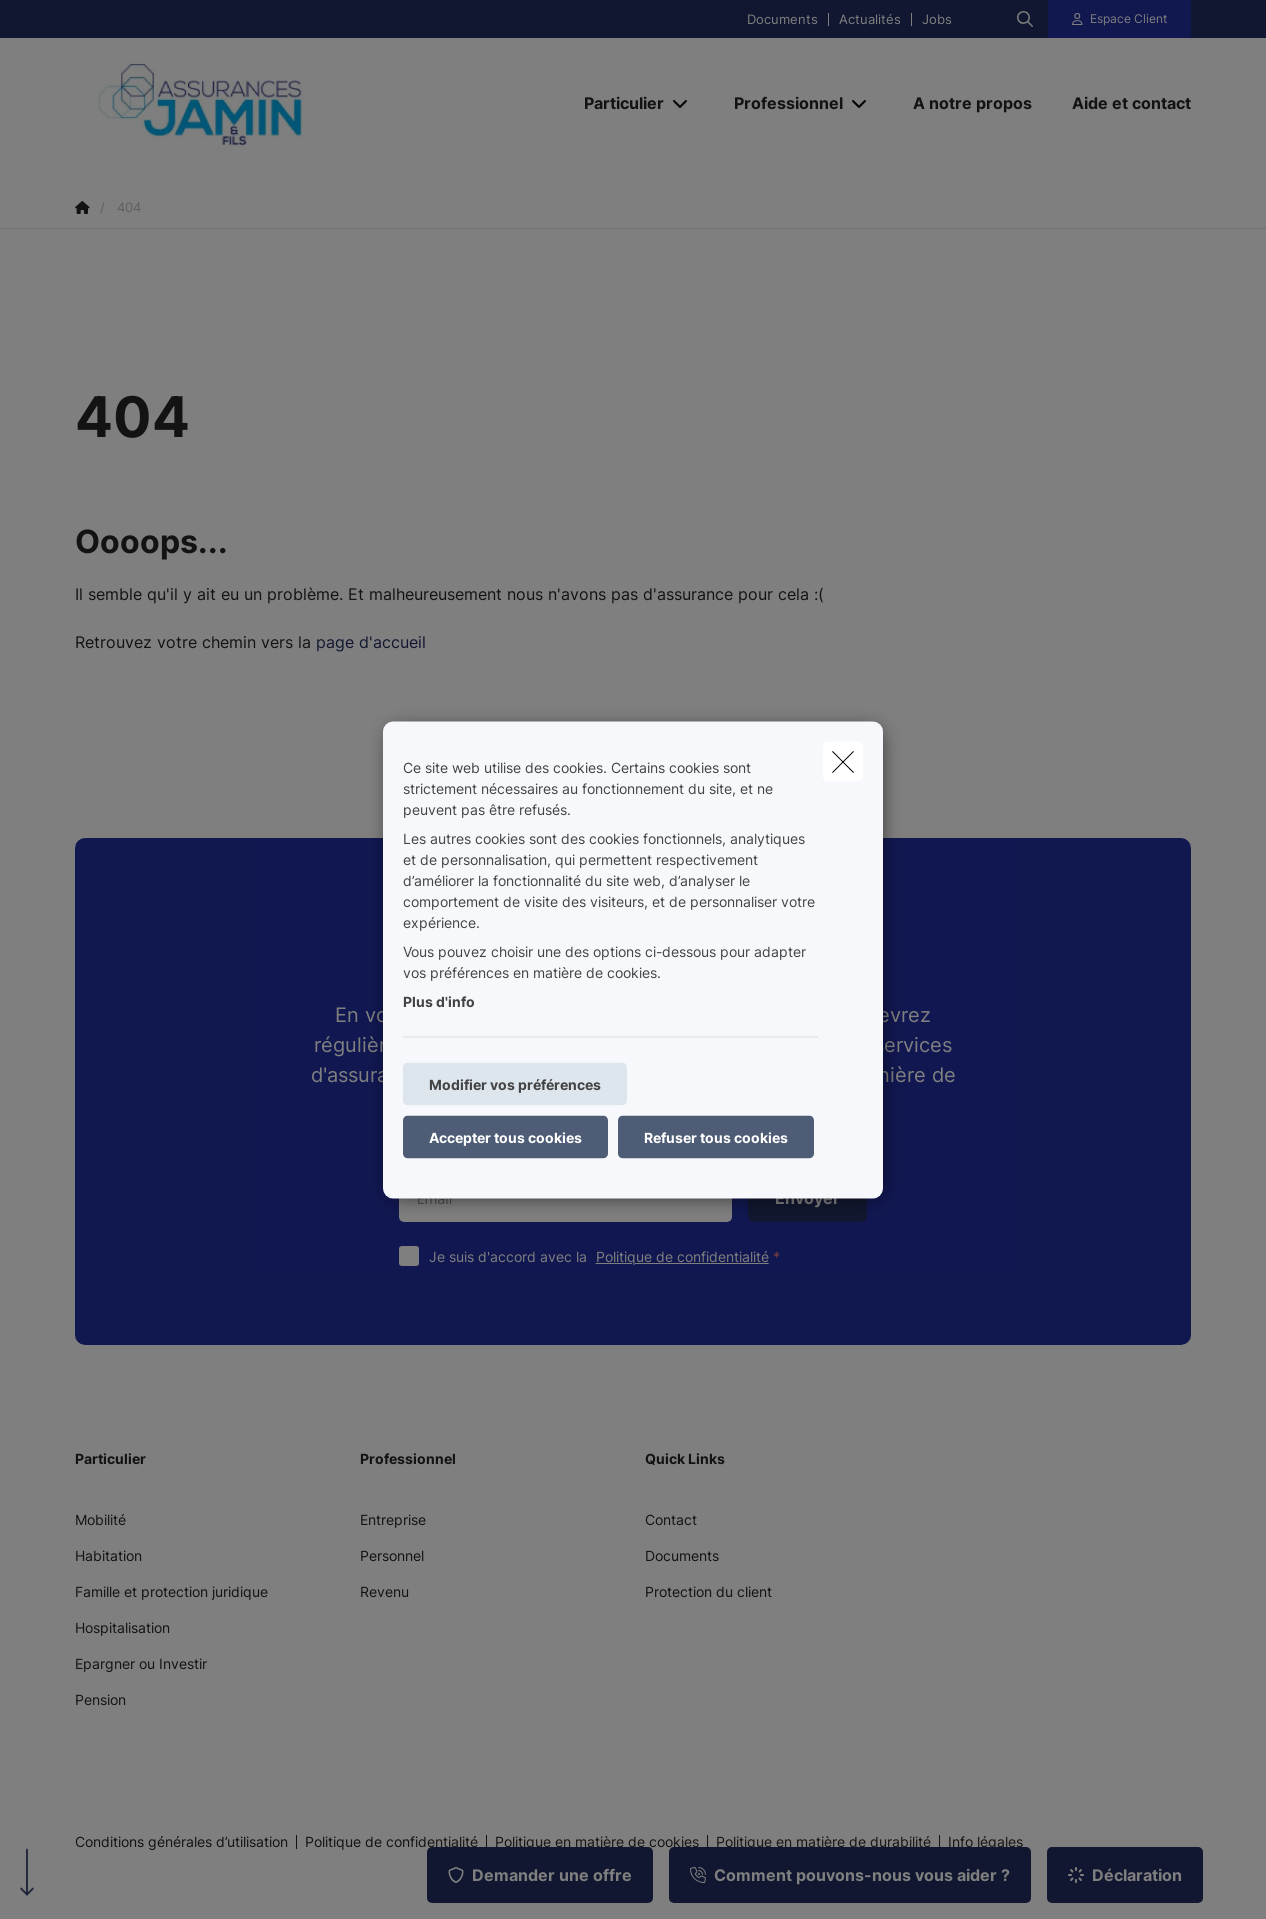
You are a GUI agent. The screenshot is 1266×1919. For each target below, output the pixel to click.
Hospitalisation (122, 1627)
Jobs (937, 19)
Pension (100, 1699)
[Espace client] (1120, 19)
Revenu (384, 1591)
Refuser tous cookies (716, 1136)
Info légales (985, 1842)
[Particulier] (616, 103)
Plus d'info (439, 1000)
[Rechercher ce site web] (1025, 19)
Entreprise (393, 1519)
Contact (671, 1519)
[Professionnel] (781, 103)
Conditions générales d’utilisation (181, 1842)
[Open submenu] (681, 102)
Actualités (870, 19)
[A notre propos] (972, 103)
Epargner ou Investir (141, 1663)
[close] (843, 761)
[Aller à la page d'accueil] (275, 103)
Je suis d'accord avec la (609, 1256)
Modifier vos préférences (515, 1083)
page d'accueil (371, 642)
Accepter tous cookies (505, 1136)
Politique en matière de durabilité (823, 1842)
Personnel (392, 1555)
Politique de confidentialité (682, 1256)
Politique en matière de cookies (597, 1842)
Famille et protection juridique (171, 1591)
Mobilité (100, 1519)
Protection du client (708, 1591)
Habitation (108, 1555)
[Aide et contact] (1121, 103)
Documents (782, 19)
